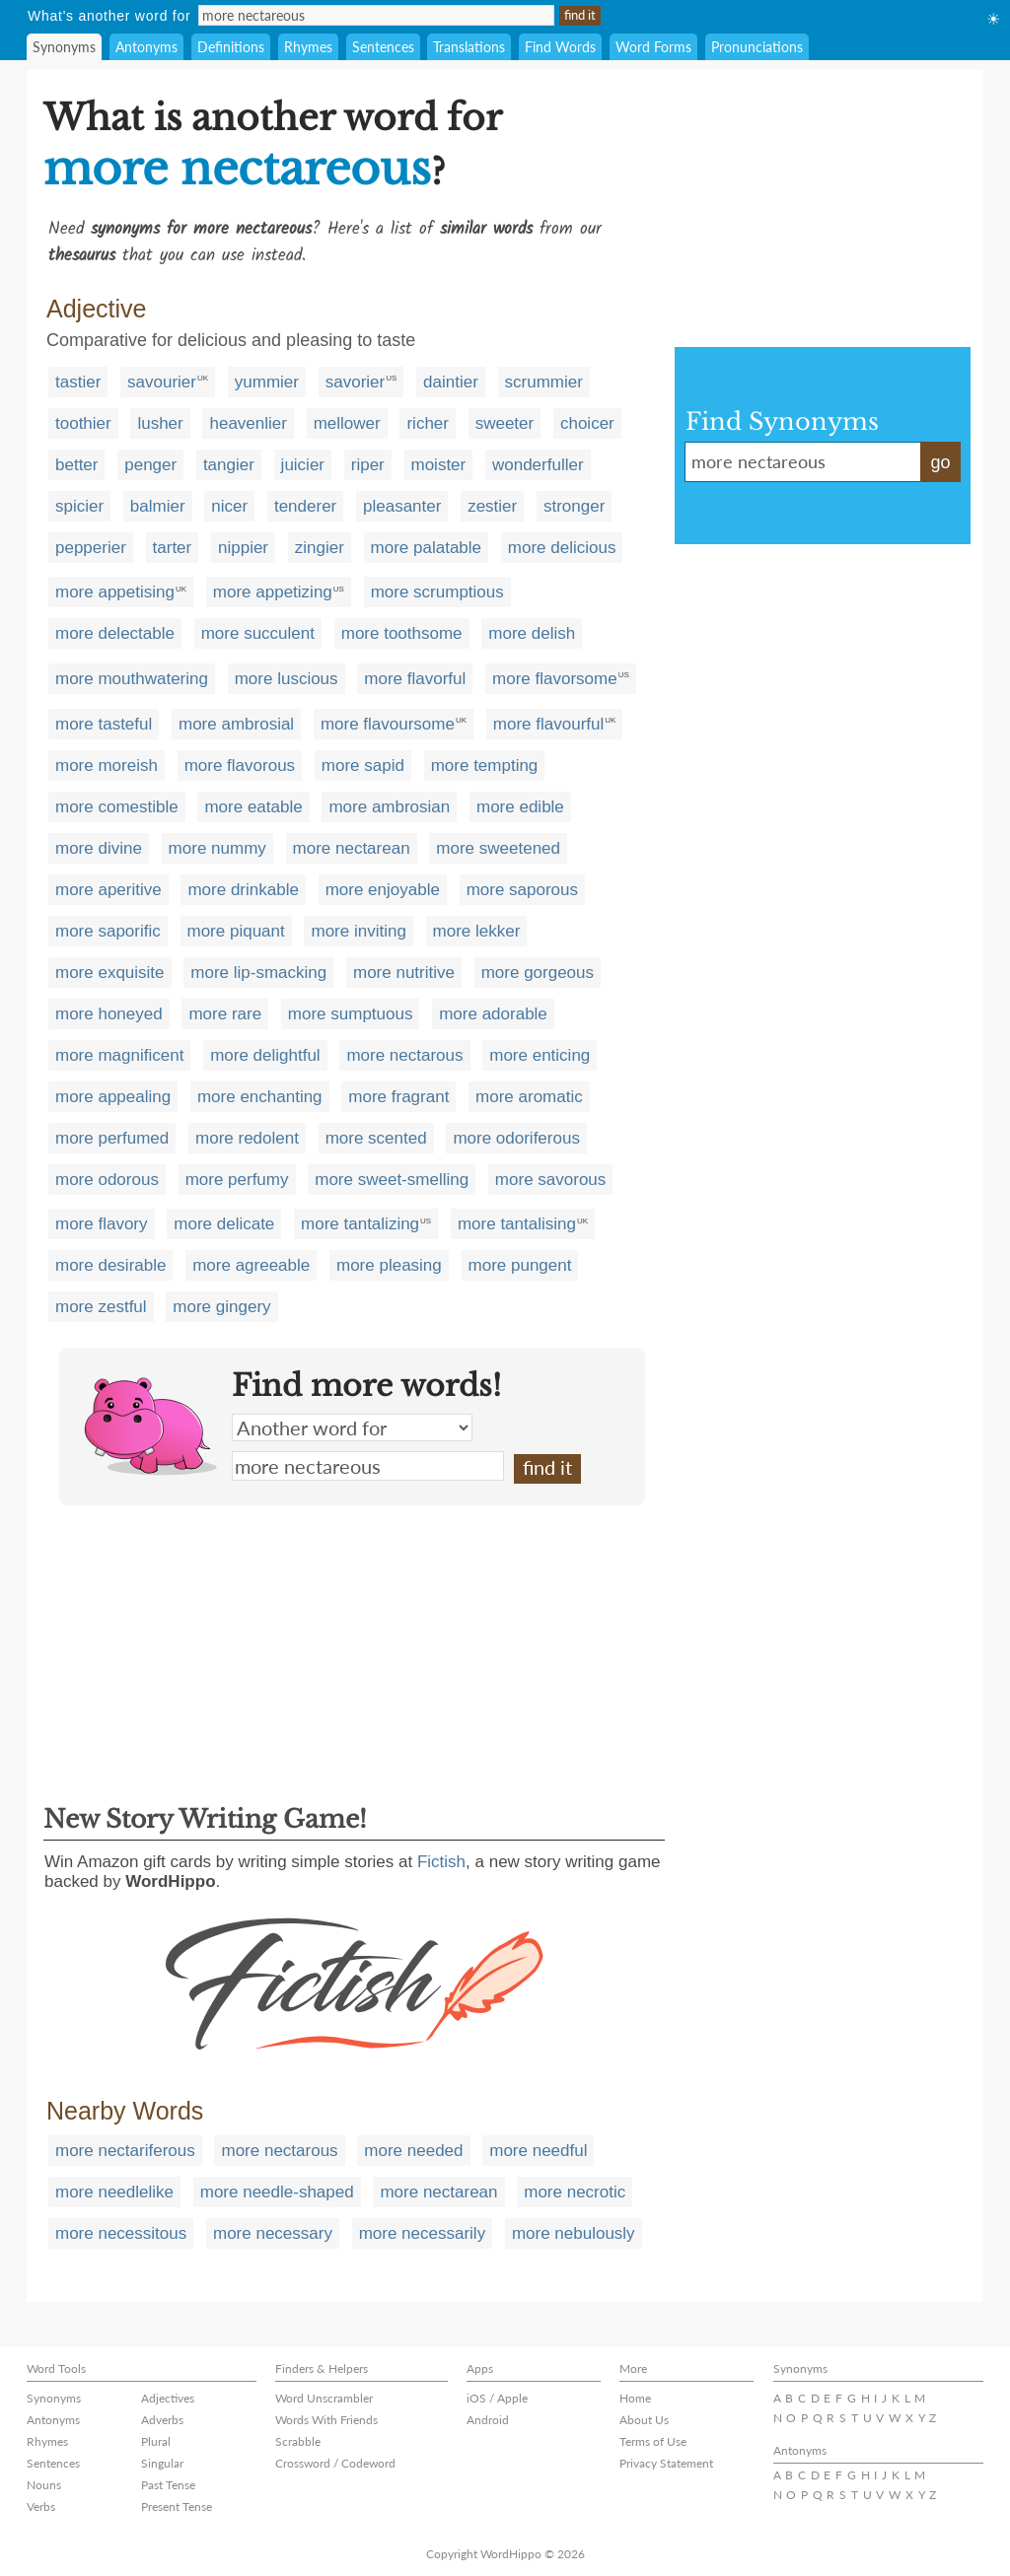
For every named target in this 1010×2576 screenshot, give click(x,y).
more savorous (550, 1179)
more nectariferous (125, 2150)
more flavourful (548, 724)
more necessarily (422, 2233)
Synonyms (64, 46)
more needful (538, 2150)
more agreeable (251, 1265)
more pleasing (389, 1265)
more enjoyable (382, 889)
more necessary (272, 2233)
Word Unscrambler (324, 2398)
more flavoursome (388, 724)
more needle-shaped (277, 2192)
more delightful (265, 1055)
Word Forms (653, 46)
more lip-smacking (258, 972)
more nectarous (404, 1055)
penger (150, 464)
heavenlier (247, 423)
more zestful (101, 1306)
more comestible (117, 807)
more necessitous (120, 2233)
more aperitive (108, 889)
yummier (267, 382)
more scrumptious (437, 592)
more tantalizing (360, 1224)
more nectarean (351, 848)
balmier (157, 506)
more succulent (258, 633)
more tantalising (517, 1224)
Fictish (441, 1861)
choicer (587, 423)
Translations (469, 46)
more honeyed (109, 1014)
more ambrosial (236, 724)
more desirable (110, 1265)
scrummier (544, 382)
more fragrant (398, 1096)
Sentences (383, 46)
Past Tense (168, 2484)
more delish (531, 633)
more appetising (115, 592)
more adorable (493, 1014)
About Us (644, 2419)
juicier (303, 464)
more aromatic (529, 1096)
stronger (574, 506)
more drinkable (242, 889)
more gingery (221, 1306)
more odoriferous (516, 1138)
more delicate (224, 1224)
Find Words (560, 46)
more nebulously (573, 2233)
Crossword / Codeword (335, 2463)
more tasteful (103, 724)
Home (635, 2398)
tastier (78, 382)
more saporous (522, 889)
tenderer (305, 506)
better (76, 464)
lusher (159, 423)
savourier (161, 382)
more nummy (217, 848)
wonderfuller (538, 464)
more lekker (477, 931)
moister (439, 464)
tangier (228, 464)
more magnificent (119, 1055)
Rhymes (308, 46)
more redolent (247, 1138)
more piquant (236, 931)
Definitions (230, 46)
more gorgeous (537, 972)
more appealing (113, 1096)
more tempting (485, 765)
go (940, 462)
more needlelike (114, 2192)
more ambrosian (389, 807)
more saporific (108, 931)
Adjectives (167, 2398)
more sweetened (498, 848)
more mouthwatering (131, 678)
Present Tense (176, 2506)
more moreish (106, 765)
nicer (229, 506)
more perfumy (237, 1179)
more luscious (286, 678)
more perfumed (112, 1138)
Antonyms (146, 46)
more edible (520, 807)
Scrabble (298, 2441)
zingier (319, 547)
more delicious (562, 547)
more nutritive (404, 972)
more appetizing (272, 592)
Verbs (41, 2506)
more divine (98, 848)
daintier (450, 382)
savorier (355, 382)
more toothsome (402, 633)
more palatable (426, 547)
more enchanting (260, 1096)
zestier (492, 506)
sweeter (505, 423)
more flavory (101, 1224)
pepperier (90, 547)
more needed (413, 2150)
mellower (347, 423)
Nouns (44, 2484)
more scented (376, 1138)
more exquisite (110, 972)
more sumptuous (350, 1014)
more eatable (253, 807)
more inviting (358, 931)
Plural (156, 2441)
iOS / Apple (497, 2398)
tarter (172, 547)
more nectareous (368, 1466)
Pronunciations (757, 46)
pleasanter (402, 506)
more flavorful (415, 678)
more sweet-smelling (392, 1179)
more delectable (115, 633)
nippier (243, 547)
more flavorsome (554, 678)
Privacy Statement (666, 2463)
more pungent (520, 1265)
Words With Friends (326, 2419)
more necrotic (574, 2192)
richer (427, 423)
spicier (79, 506)
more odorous (107, 1179)
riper (368, 464)
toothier (83, 423)
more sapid (363, 765)
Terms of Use (652, 2441)
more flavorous (239, 765)
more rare (224, 1014)
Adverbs (162, 2419)
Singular (162, 2463)
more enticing (539, 1055)
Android (488, 2419)
